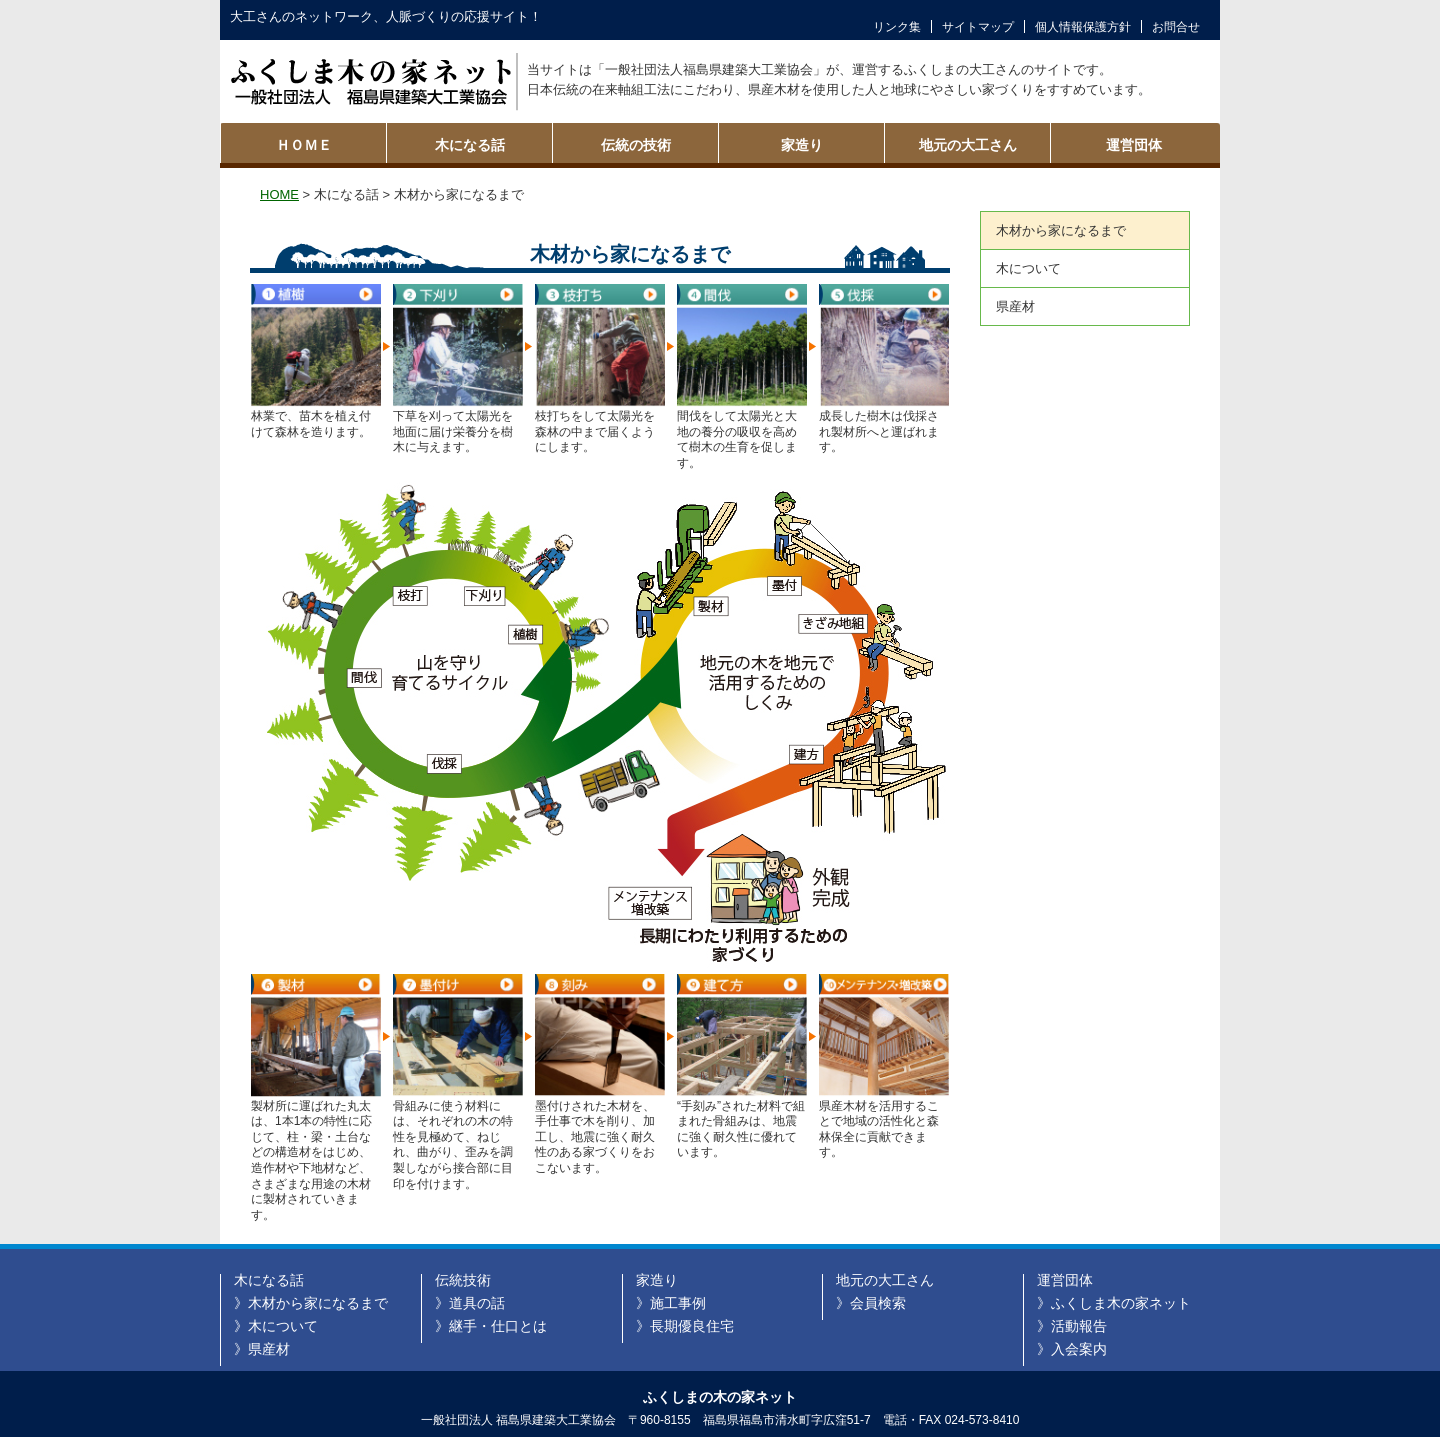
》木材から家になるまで (311, 1303)
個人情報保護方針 (1083, 26)
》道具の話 (470, 1303)
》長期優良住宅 (685, 1326)
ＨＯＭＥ (304, 145)
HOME (279, 194)
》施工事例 (671, 1303)
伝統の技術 (636, 145)
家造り (802, 145)
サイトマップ (978, 26)
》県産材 (262, 1349)
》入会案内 (1072, 1349)
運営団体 (1134, 145)
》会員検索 (871, 1303)
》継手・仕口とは (491, 1326)
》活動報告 (1072, 1326)
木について (1028, 268)
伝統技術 (463, 1280)
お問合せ (1176, 26)
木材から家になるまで (1061, 230)
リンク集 (897, 26)
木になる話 (470, 145)
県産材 (1015, 306)
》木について (276, 1326)
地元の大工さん (968, 145)
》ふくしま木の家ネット (1114, 1303)
